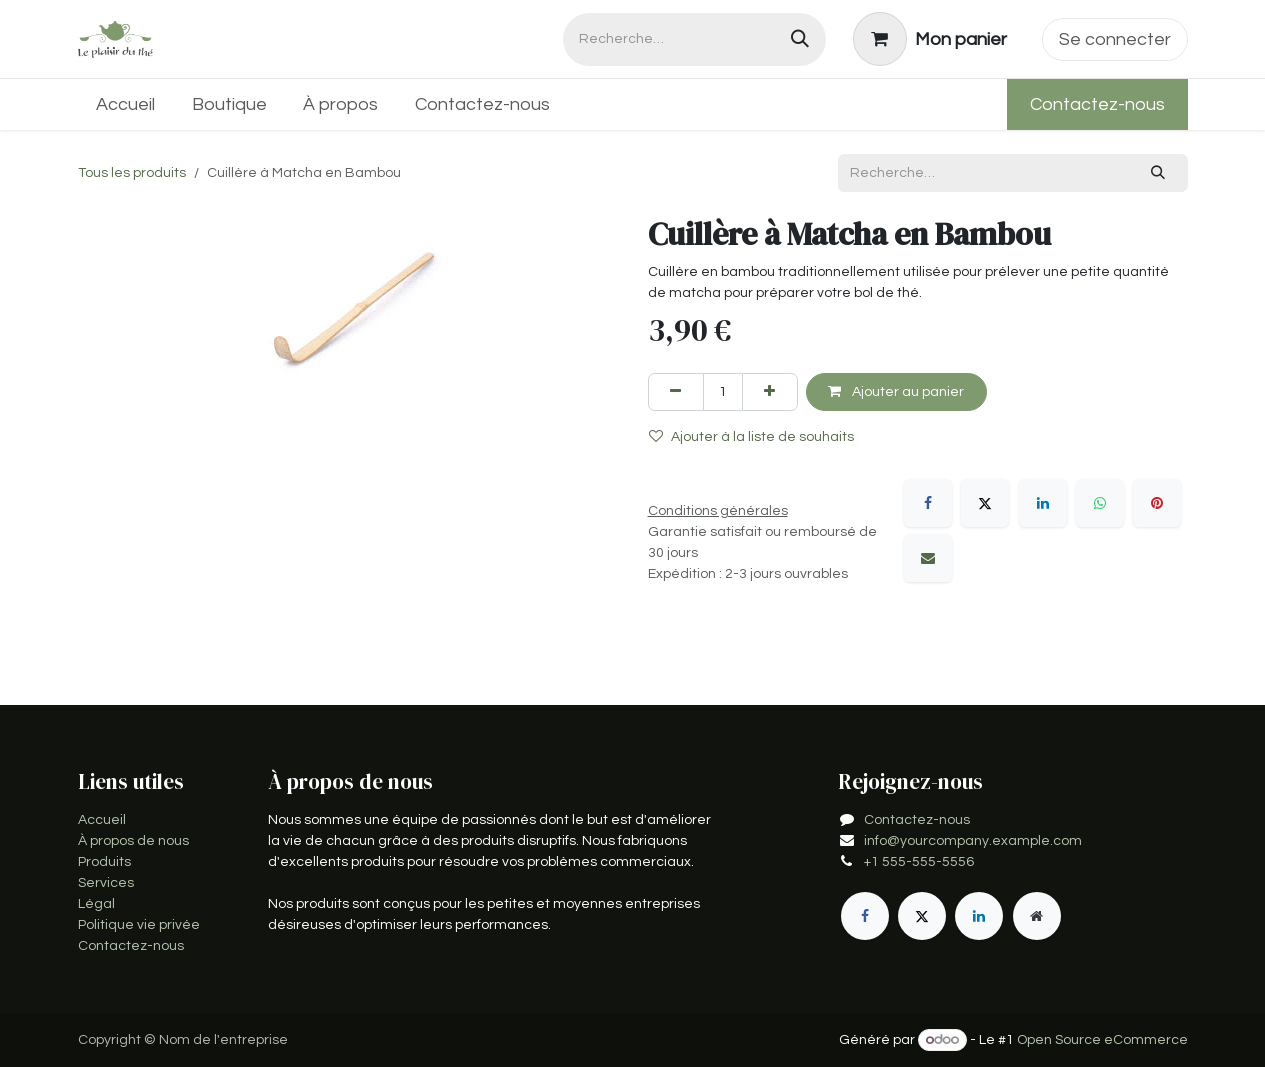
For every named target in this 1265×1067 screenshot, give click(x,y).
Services (106, 883)
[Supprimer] (676, 391)
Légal (96, 904)
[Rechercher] (800, 39)
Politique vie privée (139, 925)
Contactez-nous (1097, 104)
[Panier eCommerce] (929, 39)
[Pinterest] (1157, 503)
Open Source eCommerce (1102, 1040)
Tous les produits (132, 173)
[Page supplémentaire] (1037, 916)
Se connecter (1115, 39)
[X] (985, 503)
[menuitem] (126, 104)
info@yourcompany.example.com (973, 841)
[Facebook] (928, 503)
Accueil (102, 820)
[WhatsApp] (1100, 503)
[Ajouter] (770, 391)
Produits (104, 862)
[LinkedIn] (1043, 503)
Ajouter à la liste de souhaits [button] (751, 436)
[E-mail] (928, 558)
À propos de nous (133, 841)
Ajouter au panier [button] (896, 391)
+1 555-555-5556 (919, 862)
